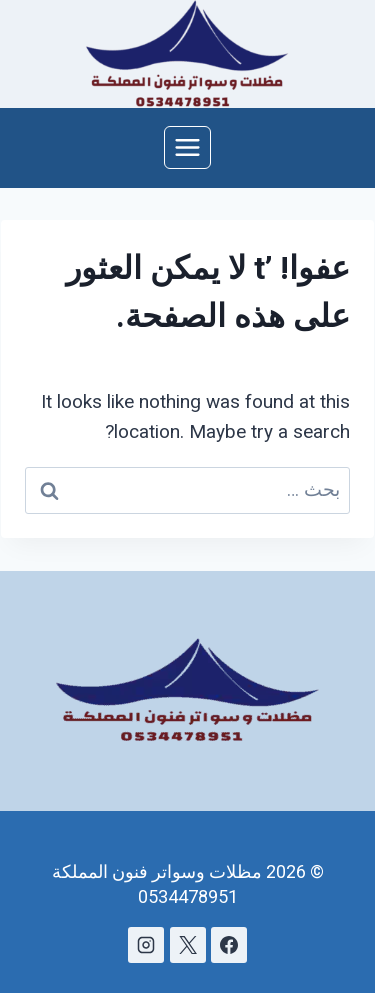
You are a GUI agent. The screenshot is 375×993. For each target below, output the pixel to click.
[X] (188, 945)
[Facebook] (229, 945)
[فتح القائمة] (188, 147)
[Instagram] (146, 945)
